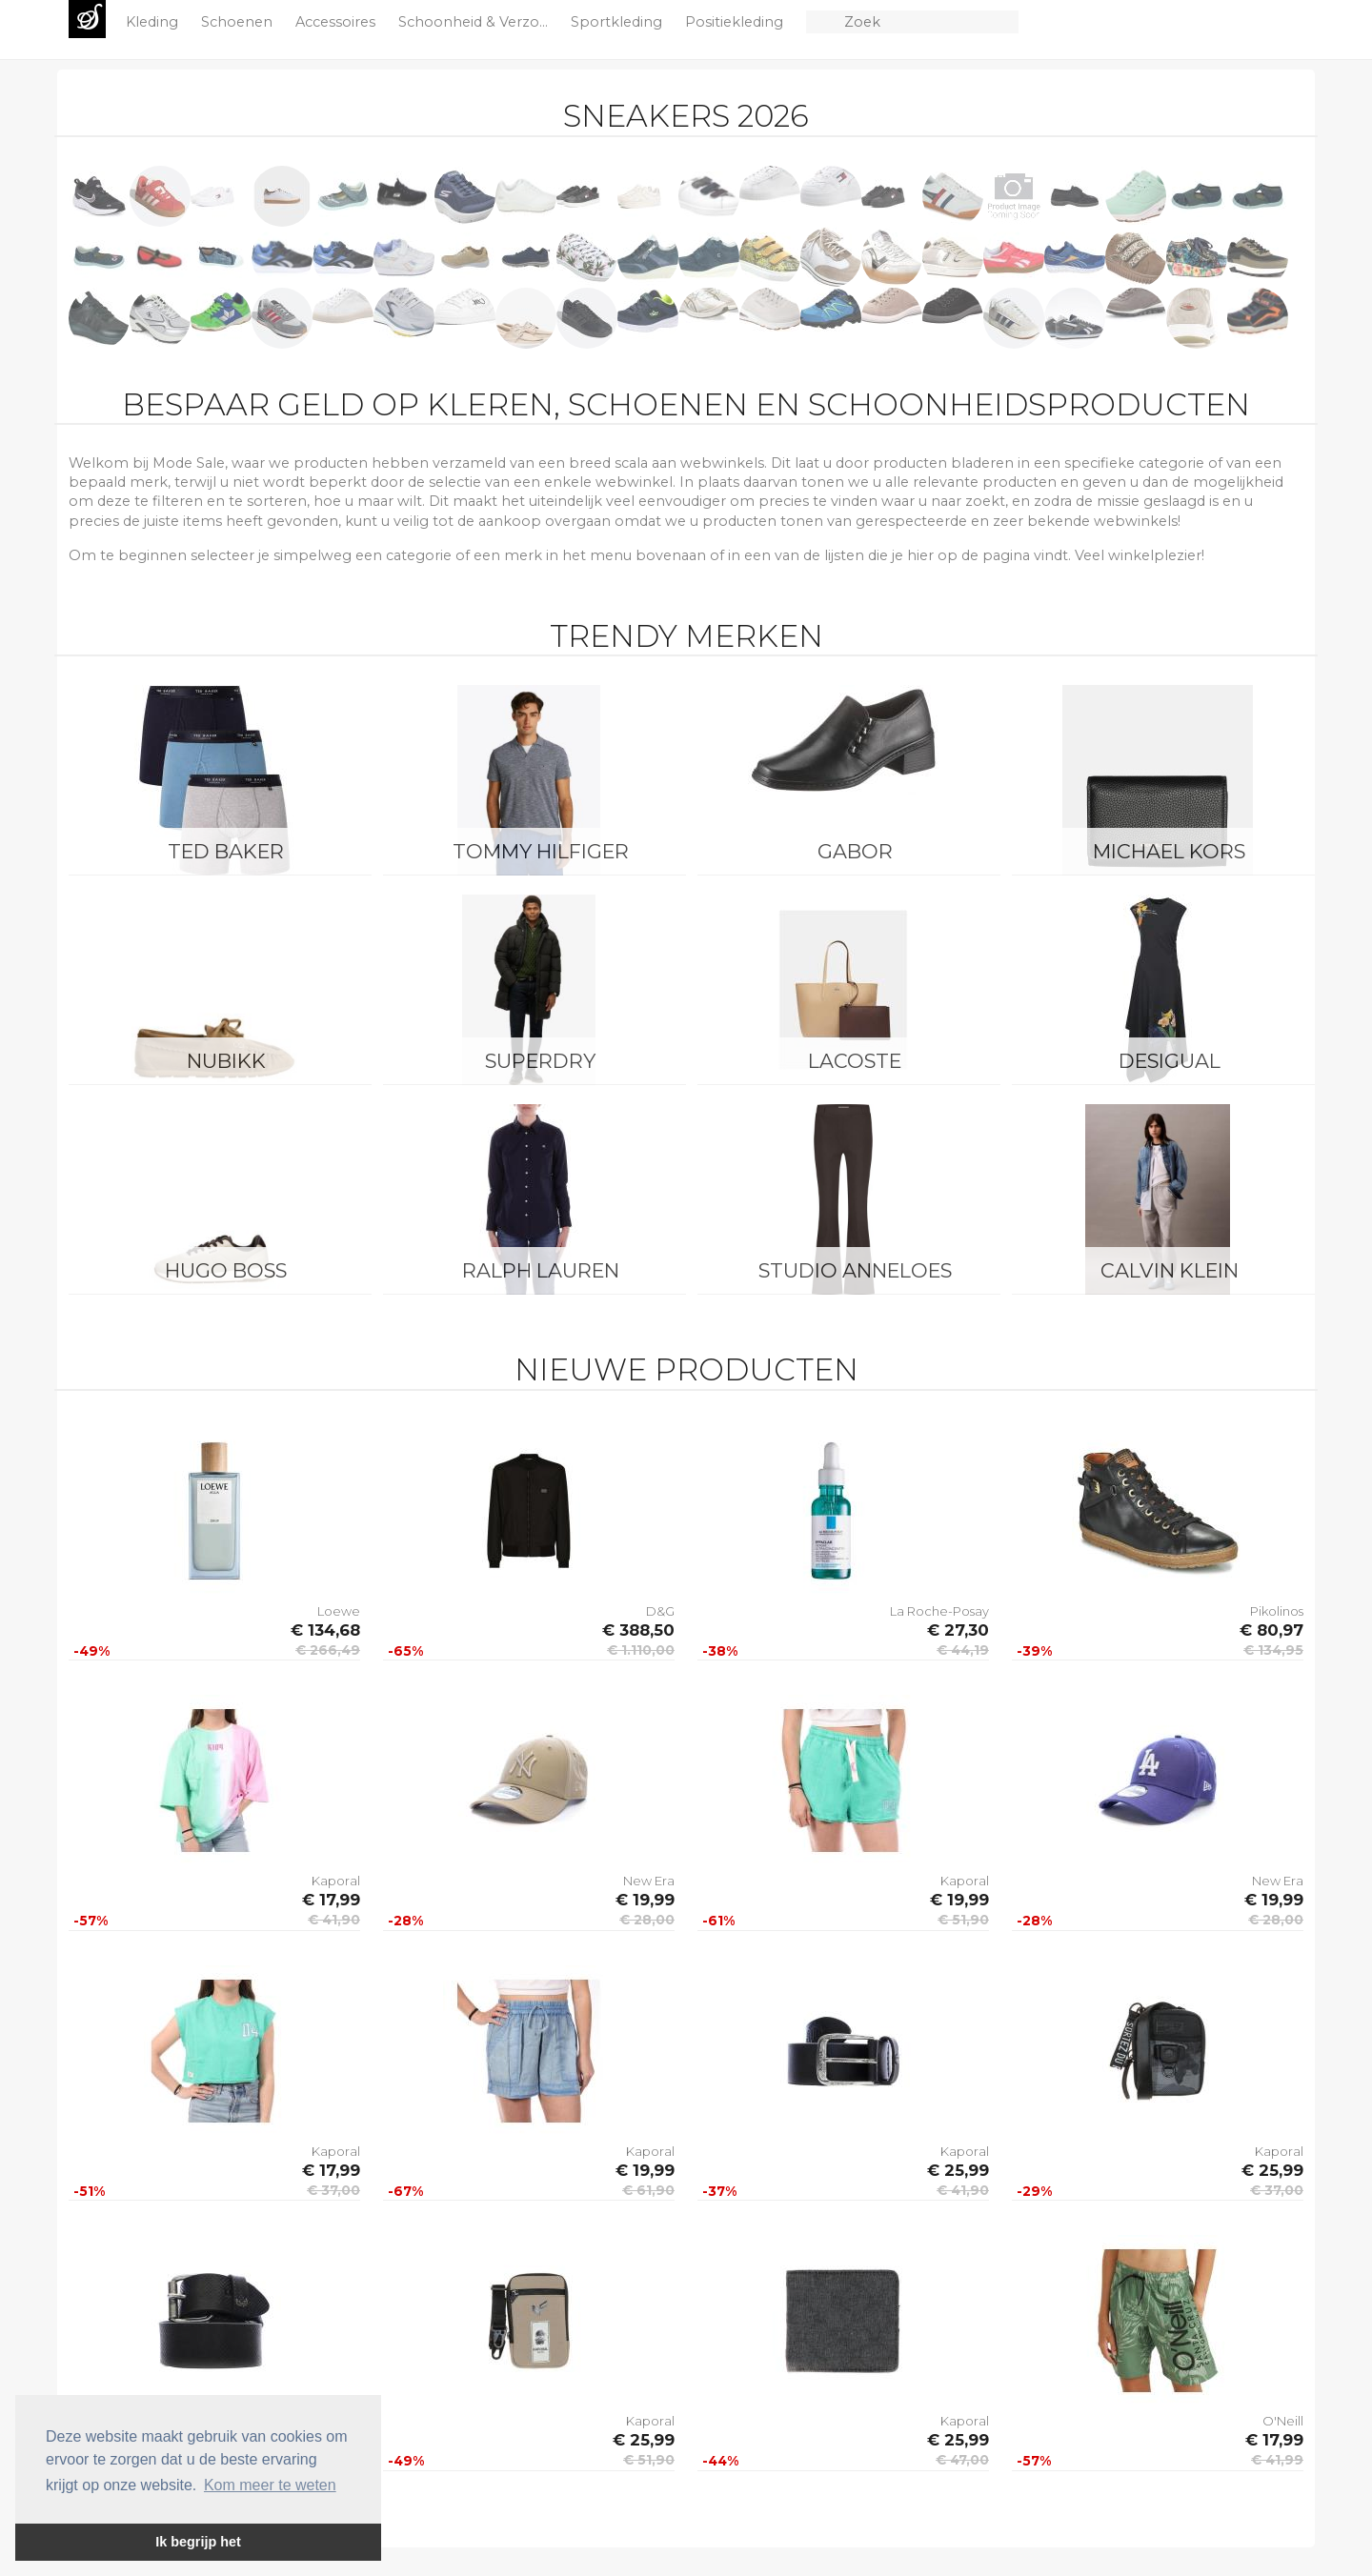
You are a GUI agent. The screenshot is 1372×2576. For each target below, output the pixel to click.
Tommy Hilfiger (541, 851)
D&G (660, 1611)
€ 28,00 (647, 1919)
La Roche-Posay (939, 1611)
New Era (649, 1880)
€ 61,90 (648, 2190)
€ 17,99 (331, 1899)
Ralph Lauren (540, 1270)
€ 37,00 (333, 2190)
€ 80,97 (1271, 1630)
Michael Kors (1169, 851)
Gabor (855, 851)
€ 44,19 (963, 1650)
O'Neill (1282, 2420)
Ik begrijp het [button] (198, 2541)
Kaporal (336, 1880)
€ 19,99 (645, 1899)
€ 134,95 (1273, 1650)
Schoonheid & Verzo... (475, 21)
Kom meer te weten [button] (270, 2485)
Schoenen (238, 21)
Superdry (540, 1061)
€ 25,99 (958, 2170)
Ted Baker (226, 851)
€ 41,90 (334, 1919)
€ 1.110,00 (641, 1650)
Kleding (154, 21)
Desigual (1170, 1061)
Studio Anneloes (855, 1270)
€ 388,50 (638, 1630)
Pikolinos (1276, 1611)
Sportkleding (618, 21)
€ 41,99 (1277, 2459)
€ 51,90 (963, 1919)
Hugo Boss (226, 1270)
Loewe (338, 1611)
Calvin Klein (1169, 1270)
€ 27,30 (958, 1630)
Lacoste (854, 1061)
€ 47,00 (962, 2459)
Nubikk (226, 1061)
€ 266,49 (327, 1650)
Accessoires (337, 21)
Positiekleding (736, 21)
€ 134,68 (325, 1630)
